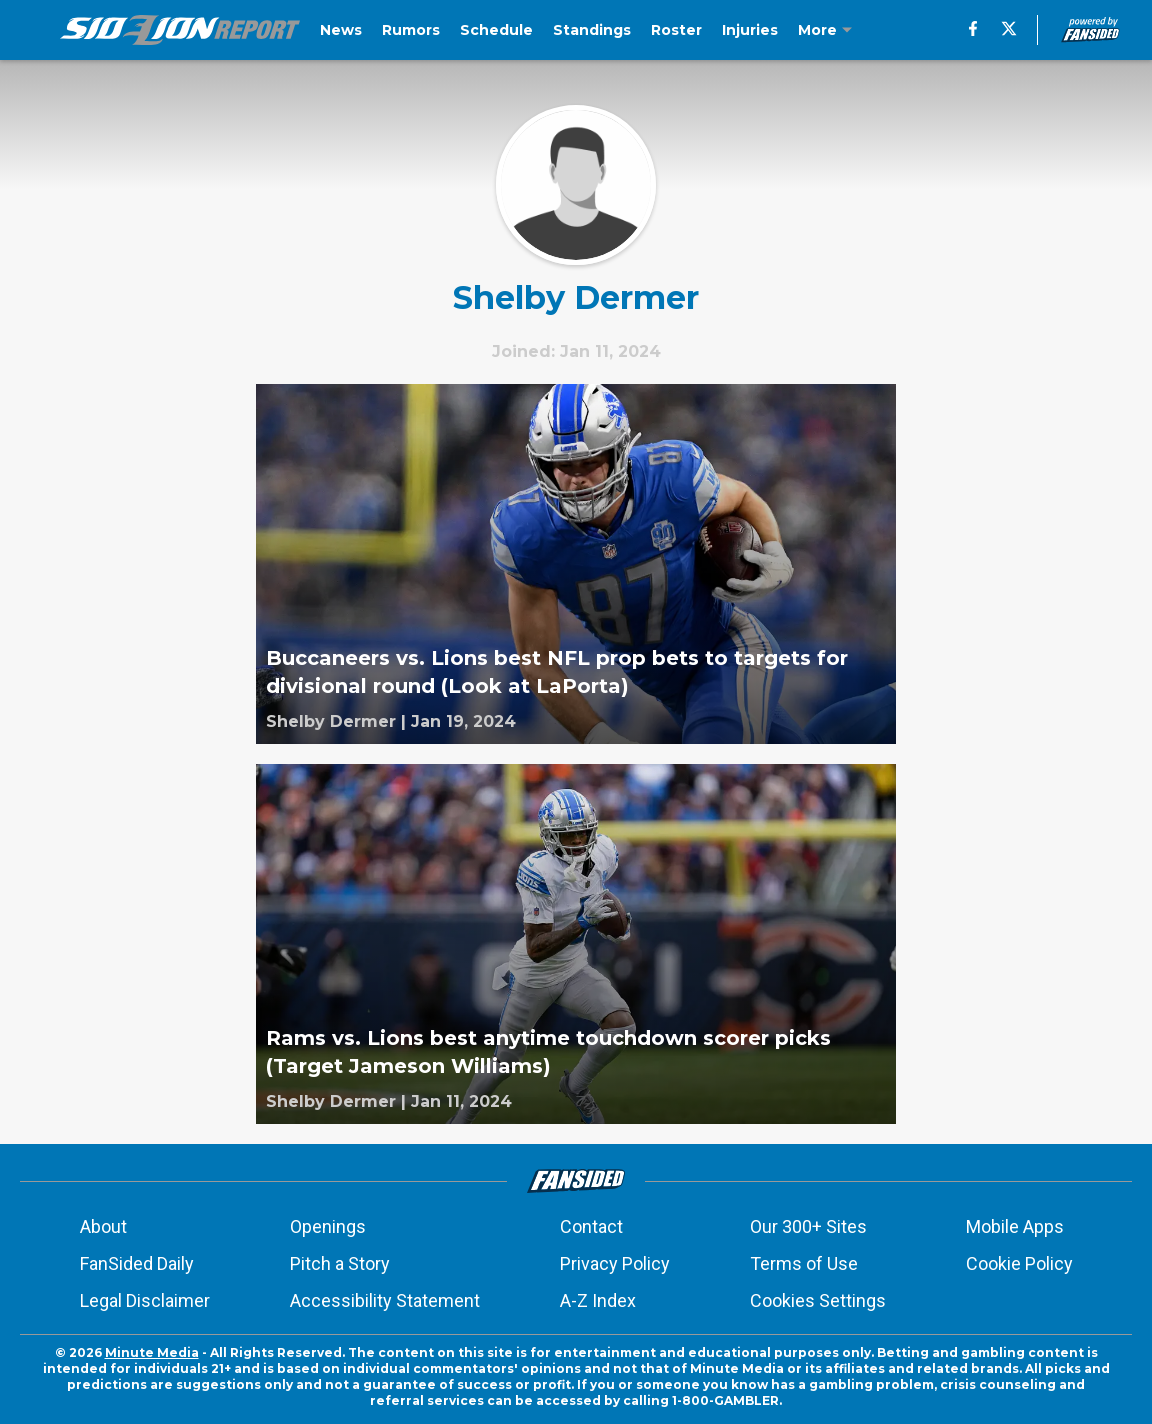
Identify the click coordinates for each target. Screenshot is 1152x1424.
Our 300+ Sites (808, 1226)
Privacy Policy (615, 1263)
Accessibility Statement (385, 1300)
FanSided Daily (137, 1263)
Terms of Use (804, 1263)
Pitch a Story (340, 1263)
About (103, 1226)
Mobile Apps (1015, 1226)
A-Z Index (598, 1300)
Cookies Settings (818, 1300)
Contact (591, 1226)
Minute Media (152, 1352)
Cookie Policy (1019, 1263)
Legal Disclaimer (145, 1300)
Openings (328, 1226)
